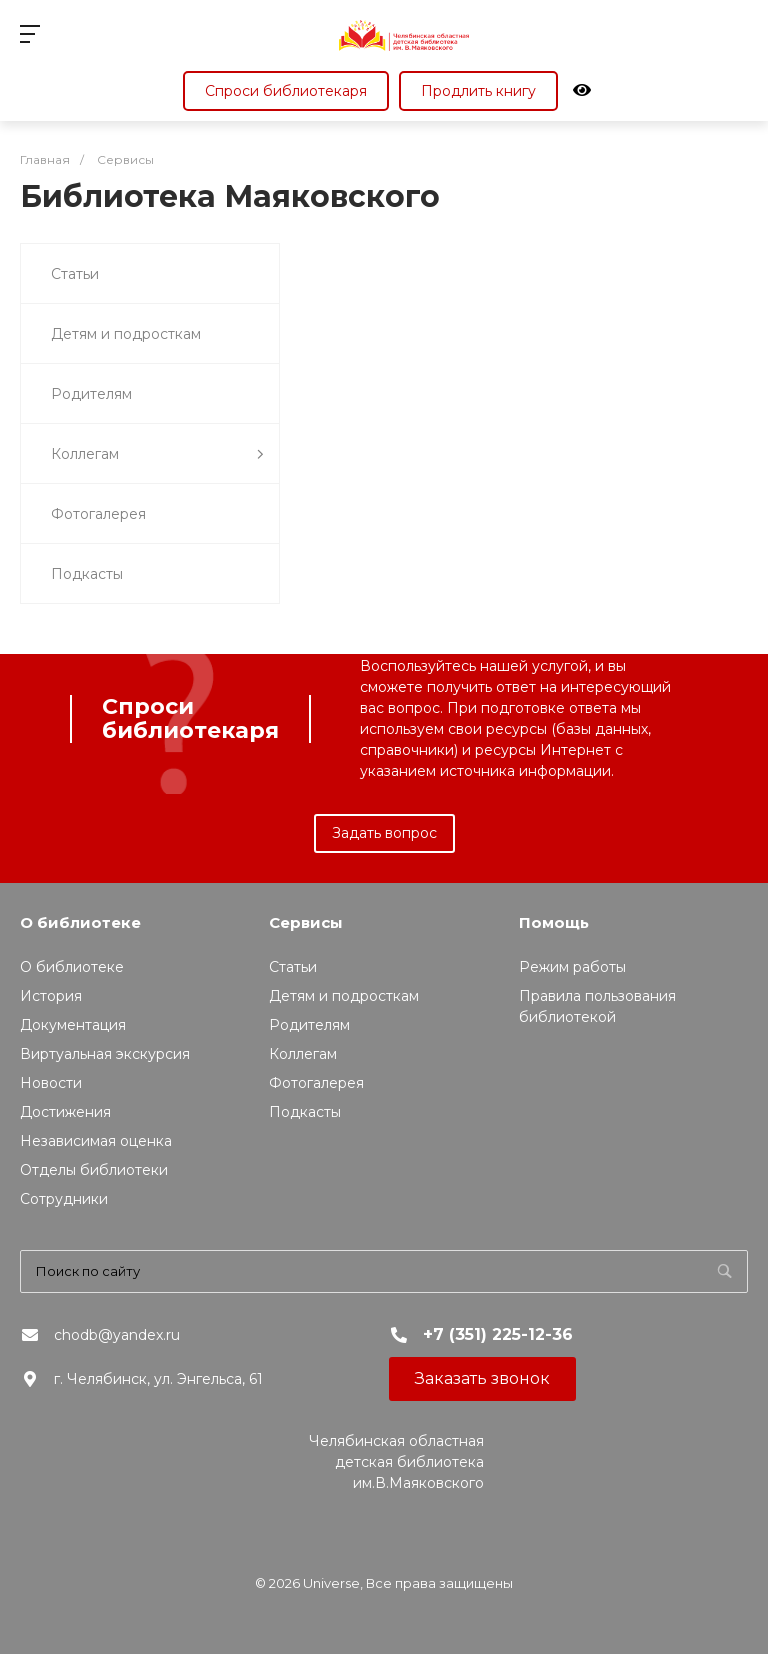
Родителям (91, 394)
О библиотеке (80, 922)
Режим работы (572, 967)
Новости (51, 1083)
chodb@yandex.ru (117, 1335)
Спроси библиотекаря (286, 91)
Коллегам (157, 454)
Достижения (65, 1112)
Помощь (554, 922)
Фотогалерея (98, 514)
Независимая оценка (96, 1141)
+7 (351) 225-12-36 (498, 1334)
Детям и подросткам (126, 334)
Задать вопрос (384, 833)
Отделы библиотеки (94, 1170)
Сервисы (306, 922)
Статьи (75, 274)
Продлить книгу (478, 91)
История (51, 996)
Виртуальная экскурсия (105, 1054)
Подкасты (87, 574)
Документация (73, 1025)
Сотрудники (64, 1199)
